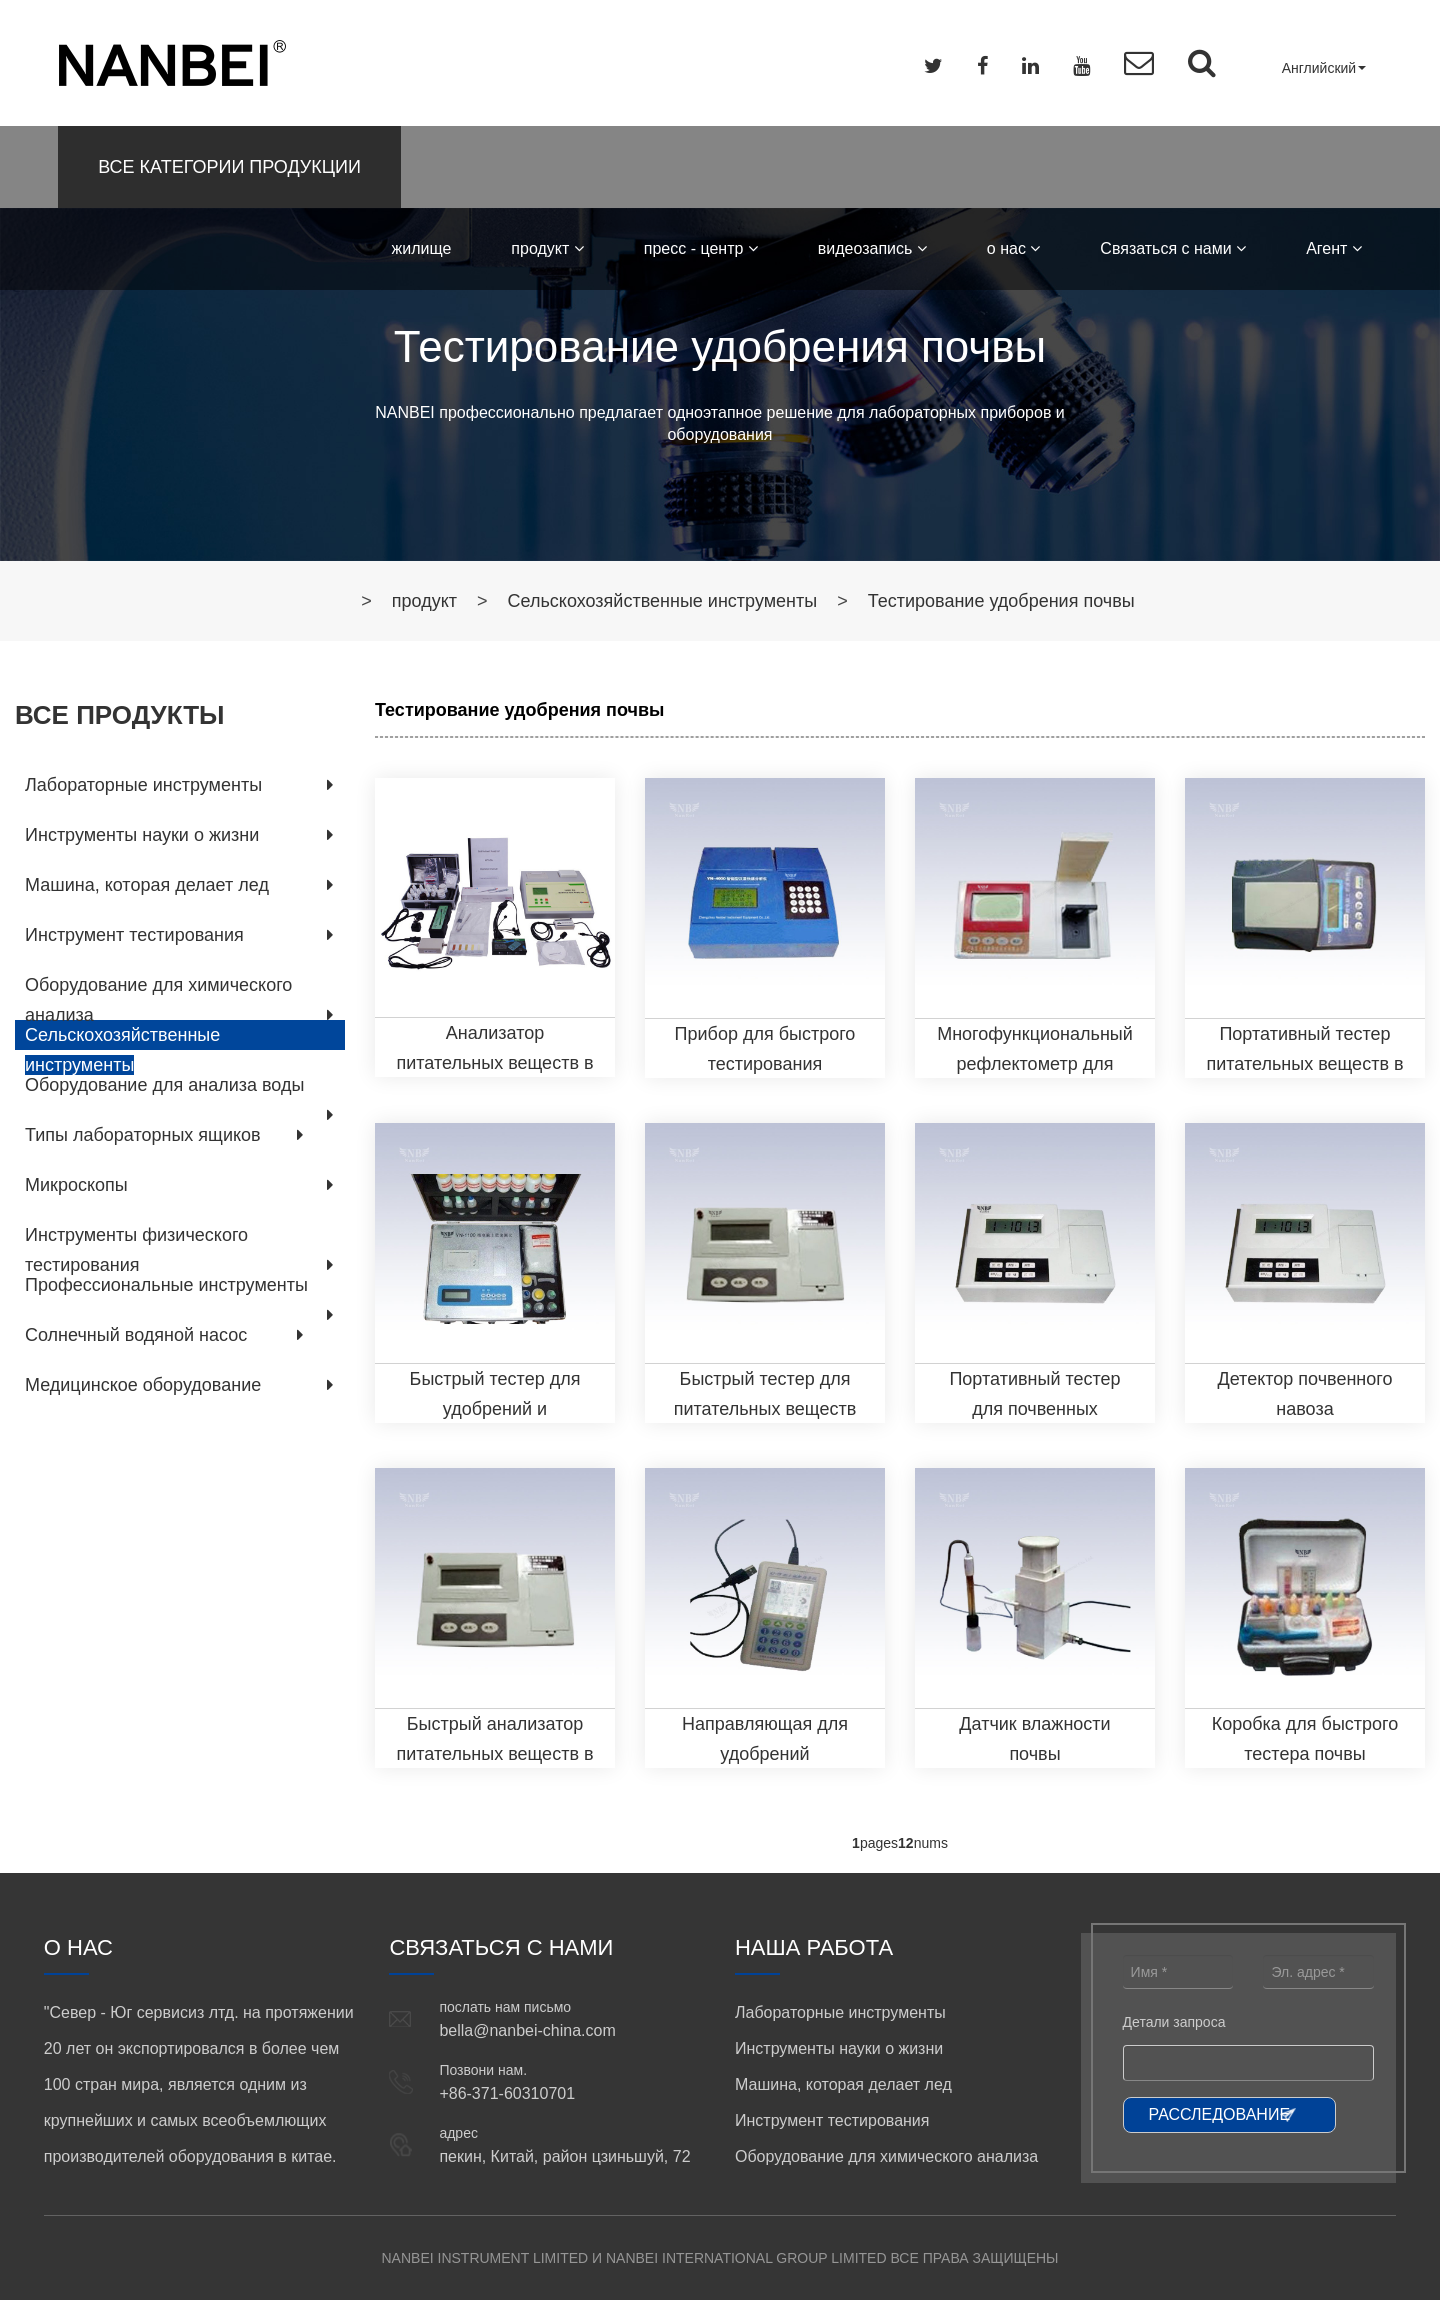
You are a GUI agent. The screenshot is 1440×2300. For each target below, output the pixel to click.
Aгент (1334, 248)
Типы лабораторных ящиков (143, 1135)
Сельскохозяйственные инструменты (663, 601)
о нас (1014, 248)
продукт (547, 248)
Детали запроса (1174, 2022)
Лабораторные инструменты (143, 785)
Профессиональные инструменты (166, 1285)
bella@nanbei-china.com (527, 2030)
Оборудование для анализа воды (164, 1085)
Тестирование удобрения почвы (1001, 601)
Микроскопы (76, 1185)
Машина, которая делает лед (147, 885)
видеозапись (872, 248)
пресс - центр (701, 248)
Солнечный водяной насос (136, 1335)
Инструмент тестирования (134, 935)
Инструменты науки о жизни (142, 835)
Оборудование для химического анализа (886, 2156)
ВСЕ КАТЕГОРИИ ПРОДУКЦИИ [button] (229, 167)
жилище (422, 248)
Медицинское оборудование (143, 1385)
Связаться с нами (1173, 248)
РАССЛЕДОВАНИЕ (1220, 2114)
